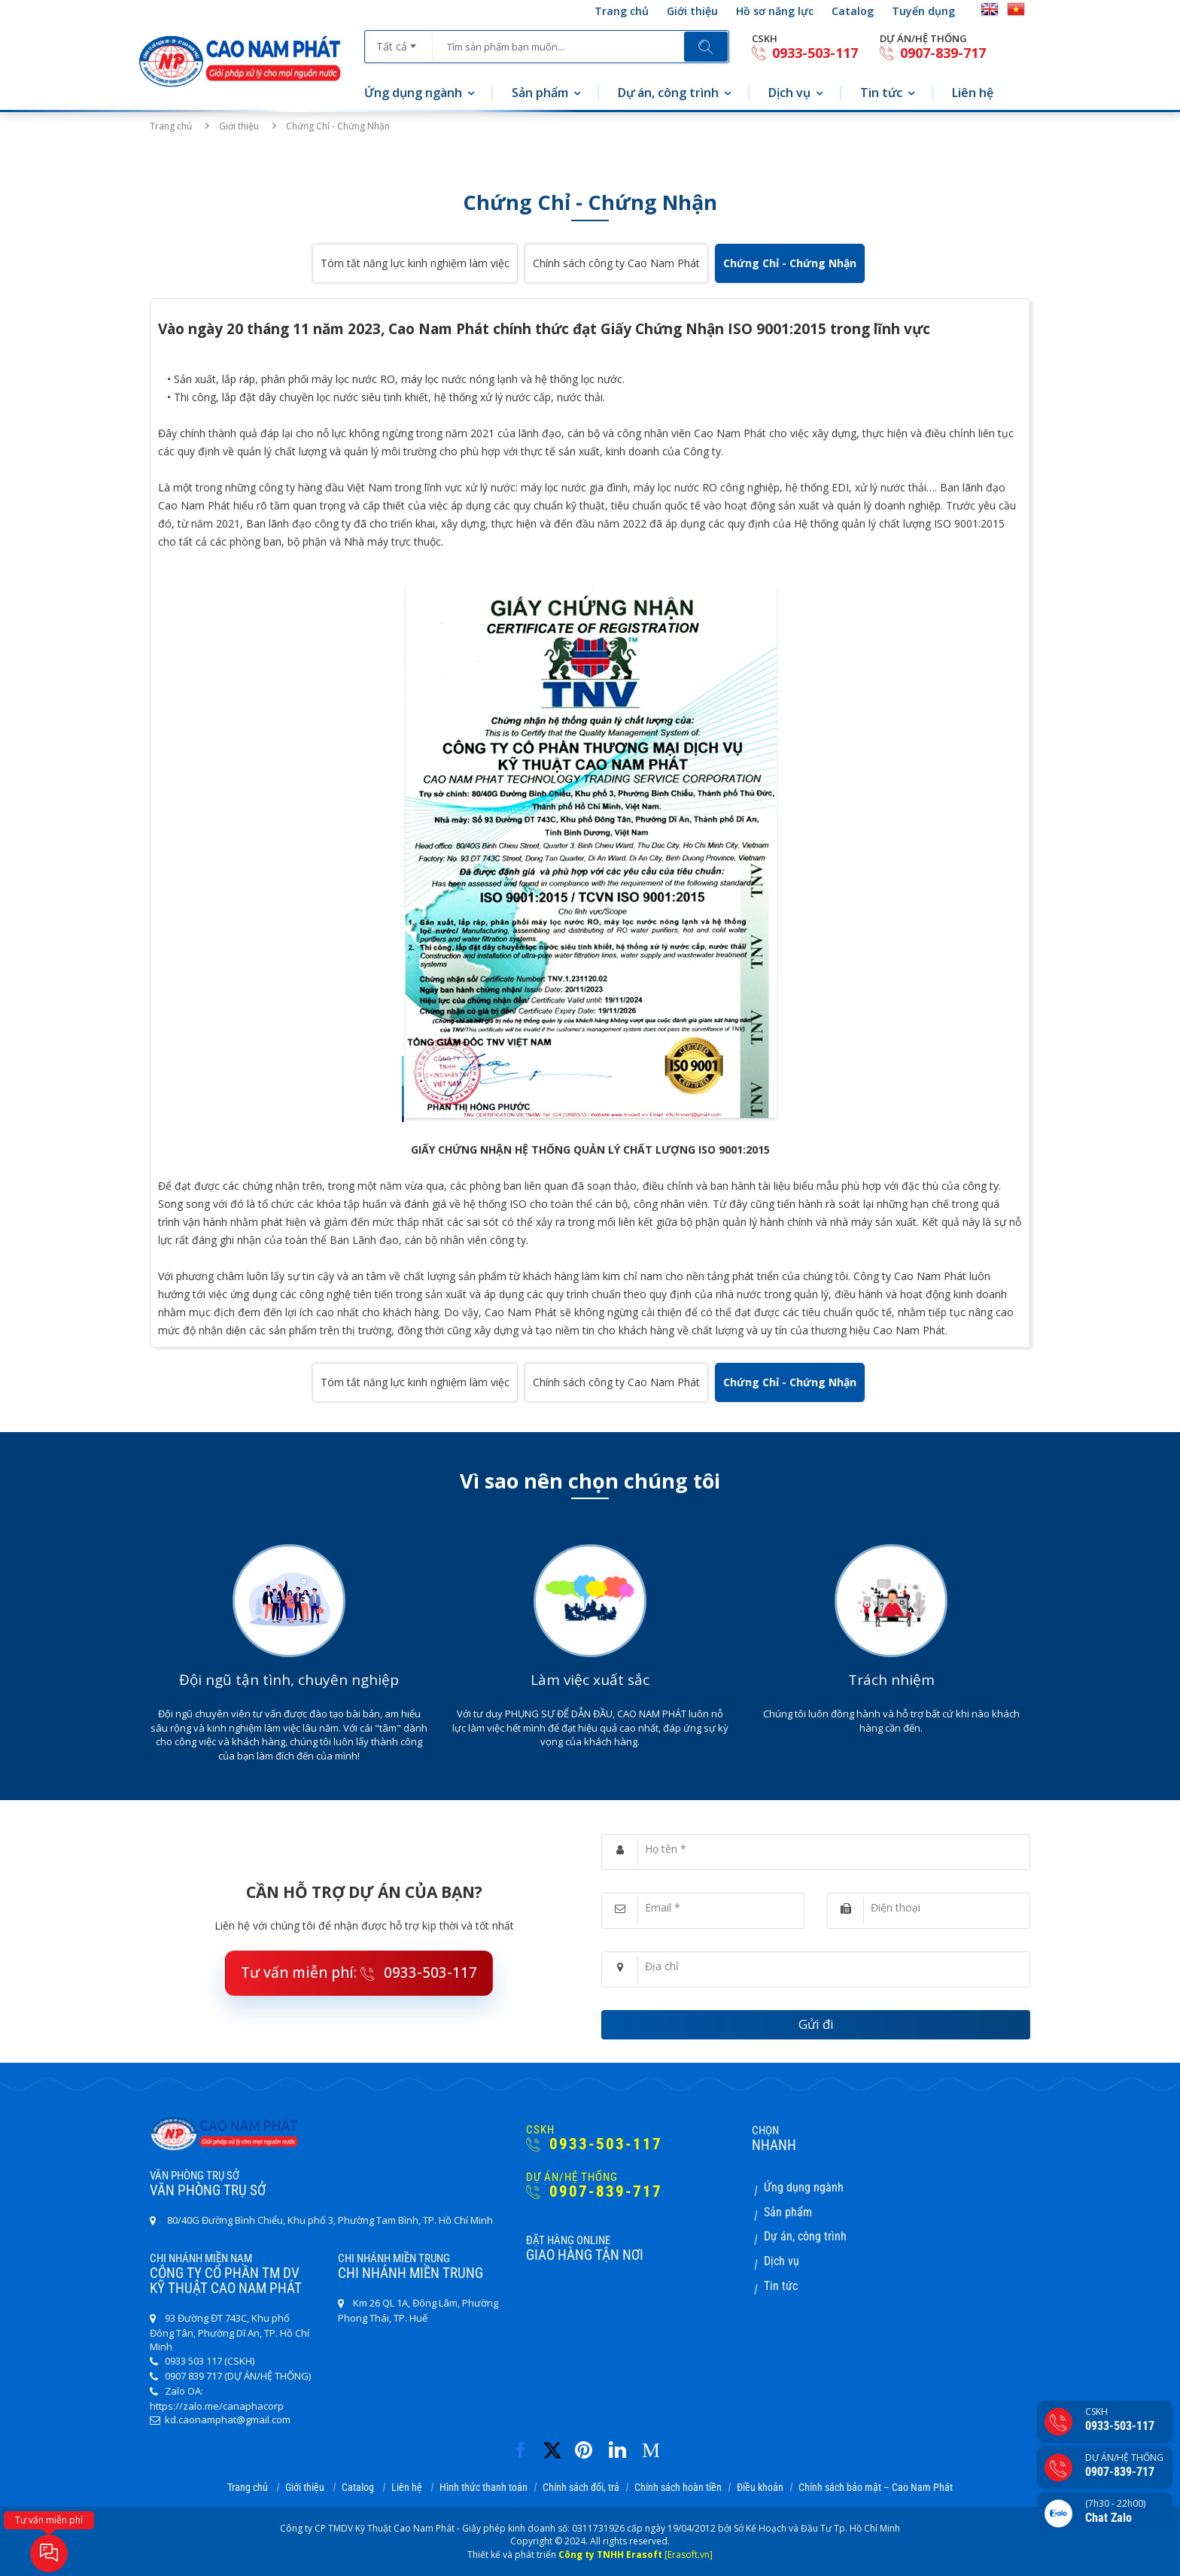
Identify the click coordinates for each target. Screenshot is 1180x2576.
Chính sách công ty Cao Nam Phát (616, 263)
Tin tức (881, 92)
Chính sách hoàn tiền (678, 2487)
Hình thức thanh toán (483, 2487)
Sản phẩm (540, 92)
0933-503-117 (805, 53)
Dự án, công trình (668, 92)
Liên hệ (972, 92)
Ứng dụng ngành (413, 92)
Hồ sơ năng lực (775, 11)
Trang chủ (622, 11)
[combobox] (398, 41)
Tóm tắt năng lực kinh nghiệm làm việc (415, 263)
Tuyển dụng (923, 11)
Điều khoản (760, 2487)
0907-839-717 (933, 53)
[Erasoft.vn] (689, 2554)
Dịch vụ (789, 92)
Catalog (853, 11)
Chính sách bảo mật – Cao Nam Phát (875, 2487)
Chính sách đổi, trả (581, 2487)
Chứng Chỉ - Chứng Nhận (789, 263)
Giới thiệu (692, 11)
